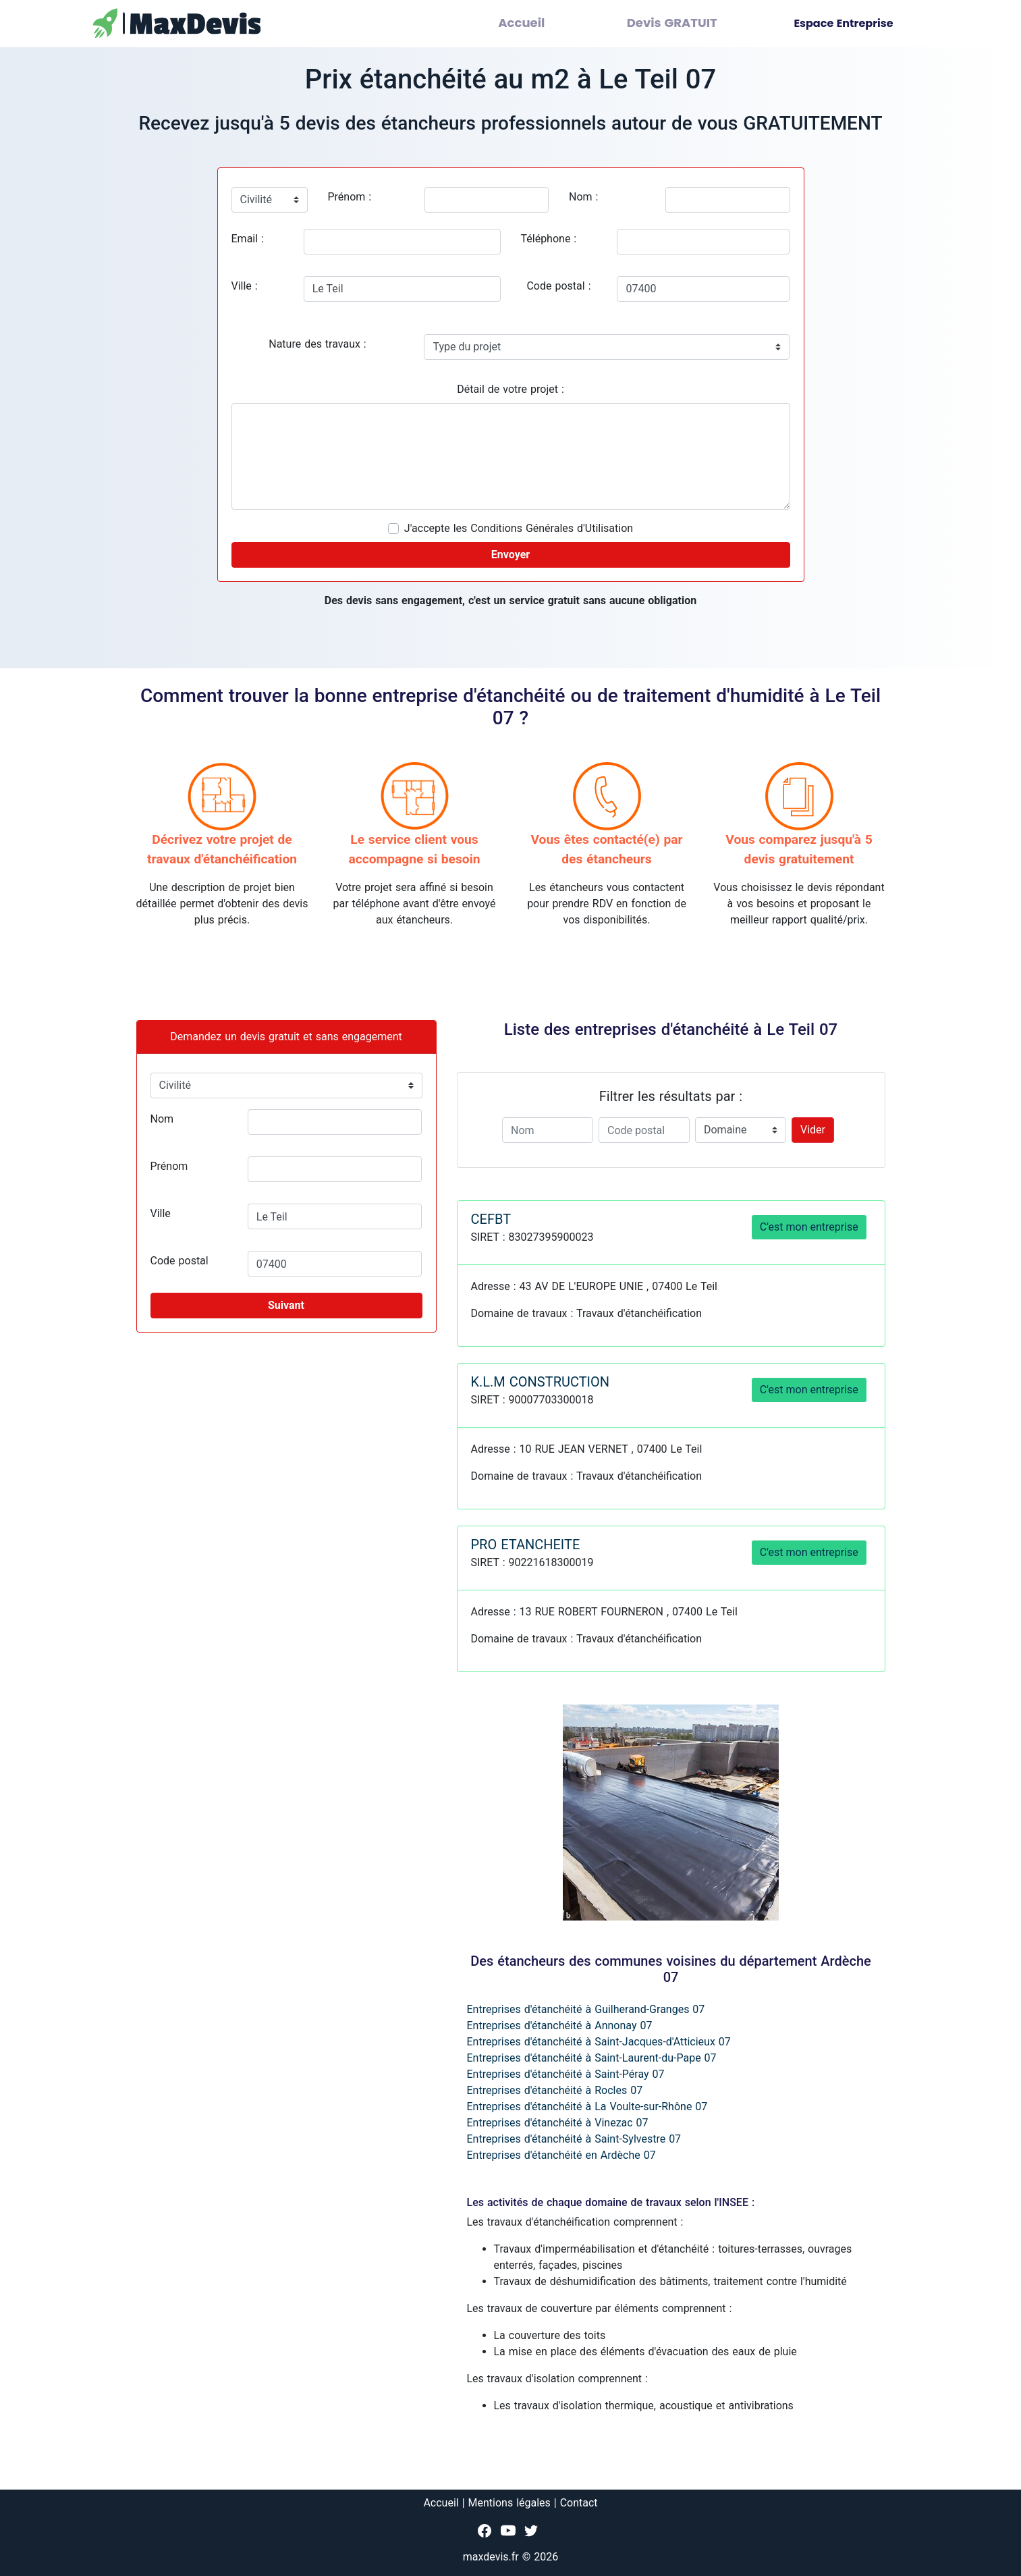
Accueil (549, 23)
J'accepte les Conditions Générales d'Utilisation (518, 528)
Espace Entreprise (843, 23)
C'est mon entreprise (809, 1226)
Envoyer (510, 554)
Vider (812, 1129)
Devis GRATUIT (682, 23)
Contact (579, 2502)
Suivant (286, 1305)
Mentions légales (509, 2502)
